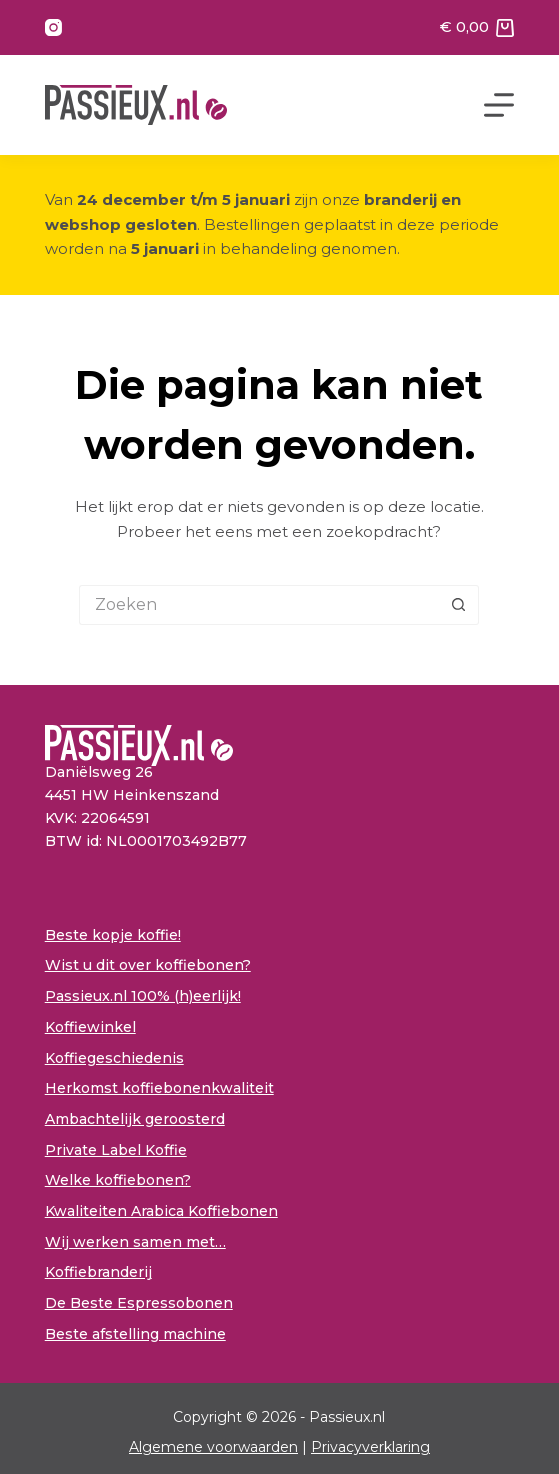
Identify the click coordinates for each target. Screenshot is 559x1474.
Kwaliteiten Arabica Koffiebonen (161, 1211)
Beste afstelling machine (135, 1334)
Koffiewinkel (90, 1027)
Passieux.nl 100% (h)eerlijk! (143, 996)
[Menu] (499, 105)
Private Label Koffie (116, 1150)
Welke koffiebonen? (118, 1180)
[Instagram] (53, 27)
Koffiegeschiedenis (114, 1058)
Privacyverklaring (370, 1447)
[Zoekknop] (459, 605)
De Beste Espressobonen (139, 1303)
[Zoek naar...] (259, 605)
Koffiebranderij (98, 1272)
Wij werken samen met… (135, 1242)
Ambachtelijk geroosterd (135, 1119)
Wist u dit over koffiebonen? (148, 965)
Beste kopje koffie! (113, 935)
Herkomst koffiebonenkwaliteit (159, 1088)
